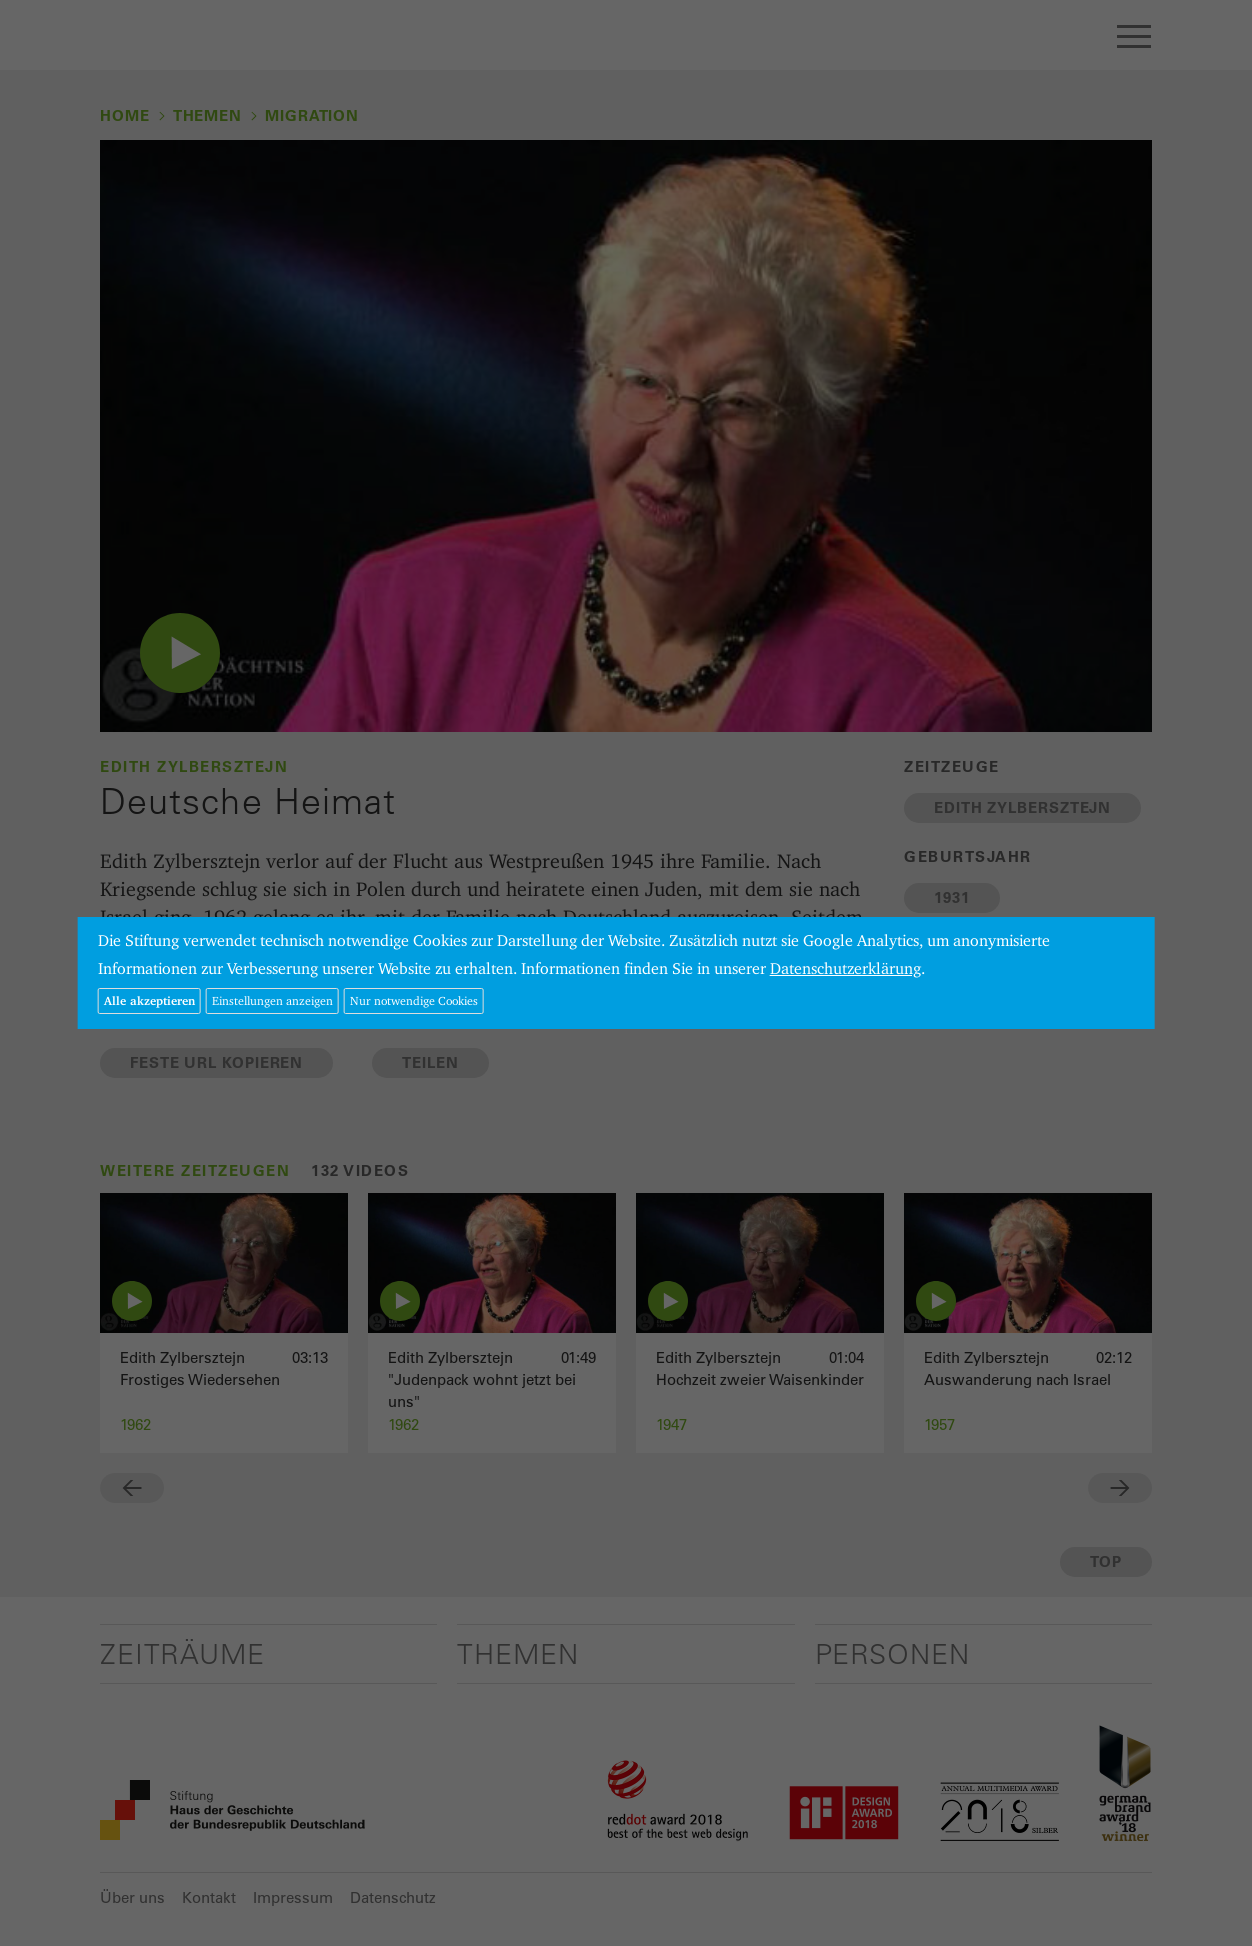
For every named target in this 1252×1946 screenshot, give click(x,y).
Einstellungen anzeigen (272, 1000)
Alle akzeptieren (149, 1000)
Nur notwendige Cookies (414, 1000)
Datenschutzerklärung (845, 968)
